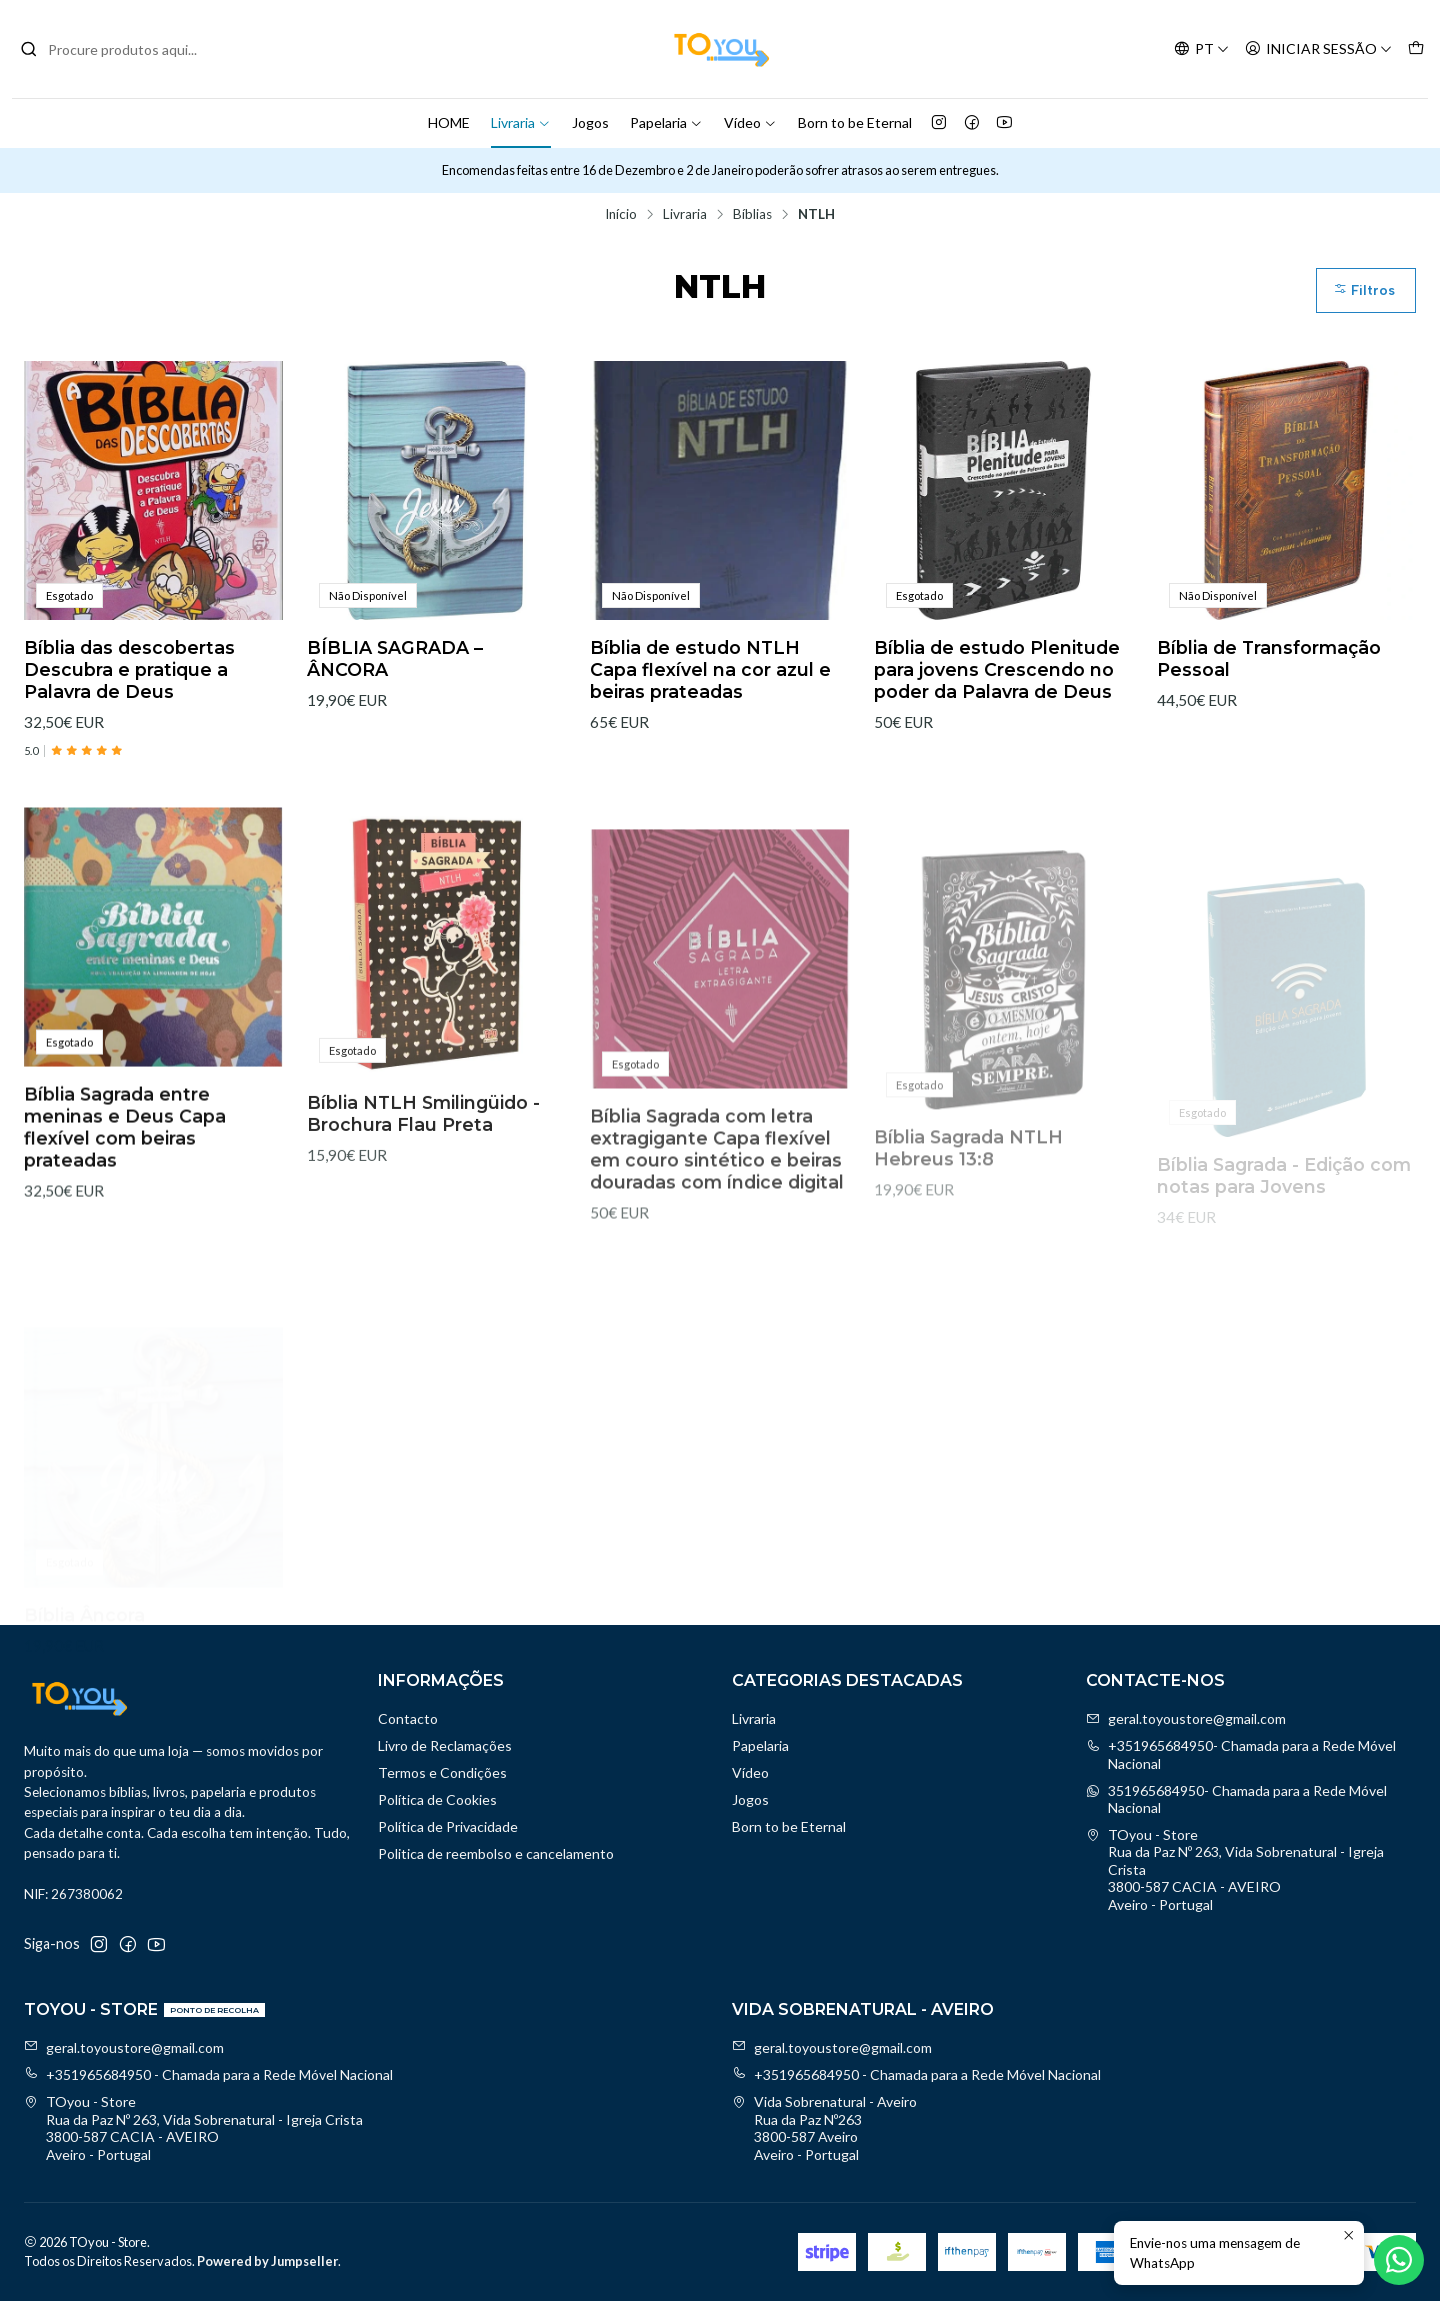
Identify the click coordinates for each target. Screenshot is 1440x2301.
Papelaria (666, 122)
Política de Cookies (437, 1799)
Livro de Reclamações (445, 1745)
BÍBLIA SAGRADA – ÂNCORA (395, 658)
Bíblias (752, 215)
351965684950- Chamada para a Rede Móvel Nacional (1236, 1799)
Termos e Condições (442, 1772)
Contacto (408, 1718)
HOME (449, 122)
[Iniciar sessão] (1318, 49)
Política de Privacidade (448, 1826)
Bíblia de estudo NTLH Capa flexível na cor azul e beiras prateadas (710, 669)
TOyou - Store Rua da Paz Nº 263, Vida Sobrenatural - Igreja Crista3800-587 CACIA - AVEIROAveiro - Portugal (1235, 1869)
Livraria (521, 122)
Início (621, 215)
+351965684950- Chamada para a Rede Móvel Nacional (1241, 1754)
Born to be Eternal (855, 122)
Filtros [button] (1364, 290)
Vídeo (750, 122)
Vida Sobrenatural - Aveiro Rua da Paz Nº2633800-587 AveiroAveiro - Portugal (824, 2128)
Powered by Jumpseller (267, 2261)
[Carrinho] (1416, 49)
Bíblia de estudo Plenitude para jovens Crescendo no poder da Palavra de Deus (997, 669)
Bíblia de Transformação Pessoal (1269, 658)
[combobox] (122, 49)
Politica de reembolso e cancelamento (496, 1853)
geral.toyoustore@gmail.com (1186, 1718)
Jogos (590, 122)
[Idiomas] (1201, 49)
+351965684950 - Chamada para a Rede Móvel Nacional (208, 2074)
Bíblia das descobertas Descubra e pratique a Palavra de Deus (129, 669)
